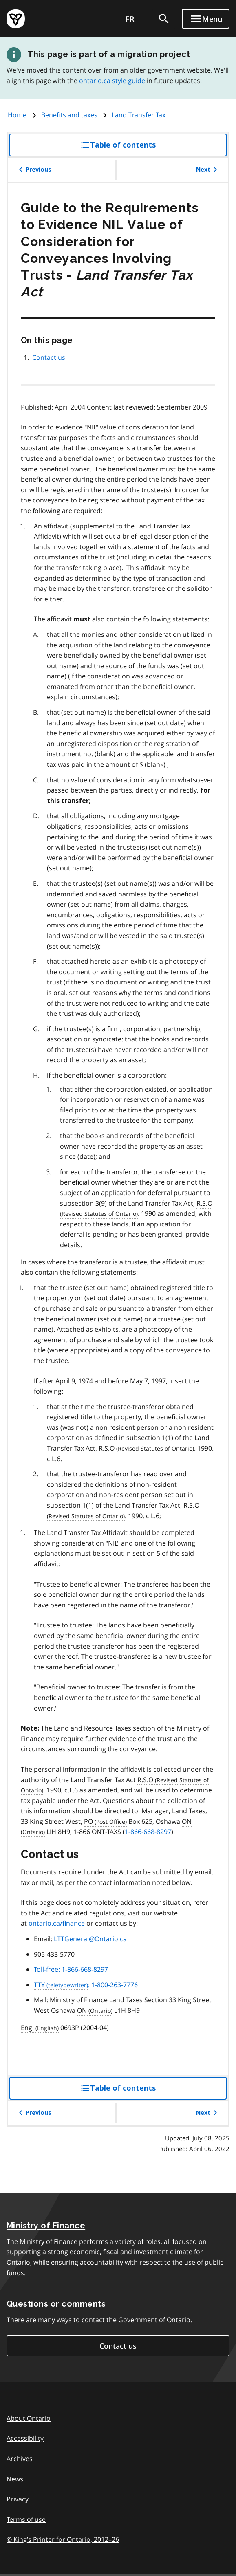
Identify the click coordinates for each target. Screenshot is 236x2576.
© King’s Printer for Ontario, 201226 (63, 2539)
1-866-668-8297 (148, 1831)
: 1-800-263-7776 (86, 1985)
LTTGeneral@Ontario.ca (90, 1938)
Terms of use (26, 2519)
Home (17, 114)
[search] (163, 19)
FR (130, 19)
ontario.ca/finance (57, 1923)
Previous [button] (33, 169)
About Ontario (29, 2418)
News (15, 2479)
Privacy (18, 2499)
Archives (20, 2458)
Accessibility (25, 2438)
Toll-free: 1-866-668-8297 (71, 1969)
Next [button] (208, 169)
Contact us (48, 357)
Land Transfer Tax (138, 114)
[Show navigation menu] (205, 19)
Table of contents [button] (134, 147)
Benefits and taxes (69, 114)
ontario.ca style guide (112, 80)
